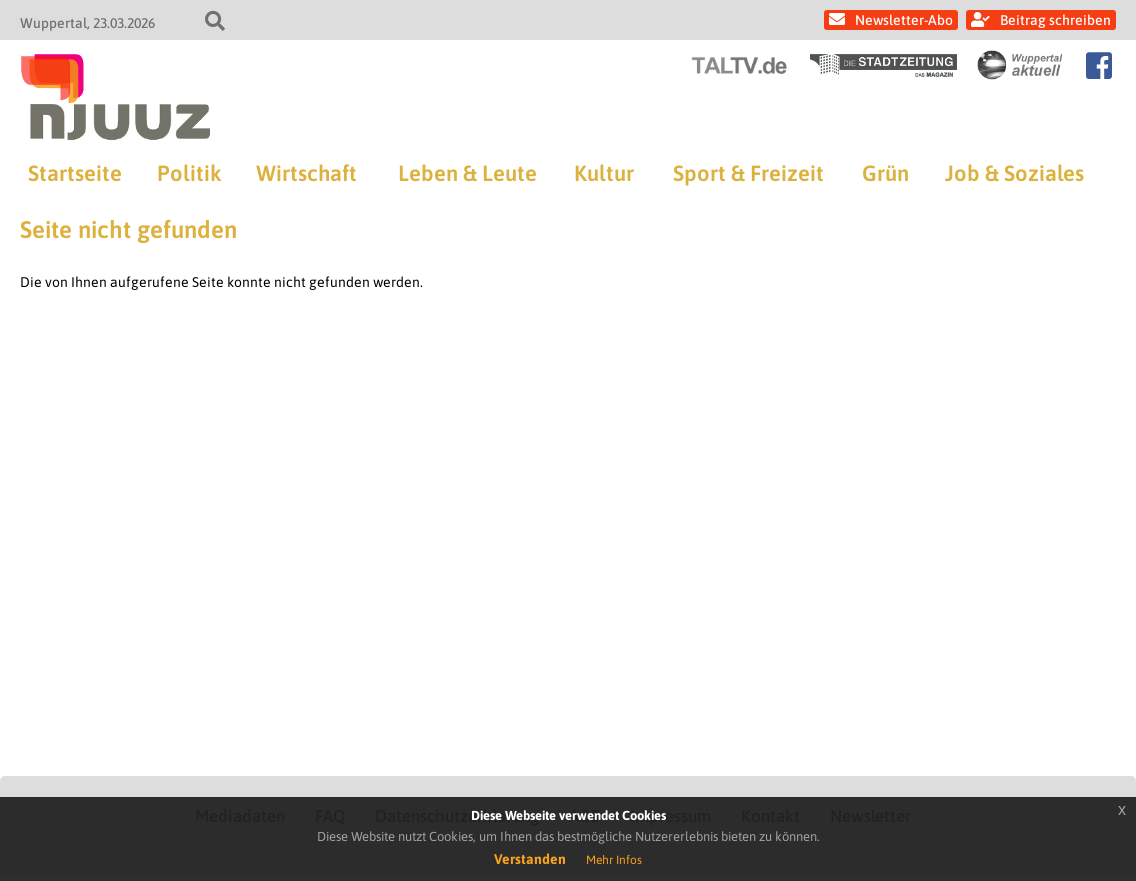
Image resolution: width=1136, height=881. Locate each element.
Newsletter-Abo (904, 20)
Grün (885, 173)
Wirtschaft (306, 173)
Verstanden (530, 859)
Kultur (604, 173)
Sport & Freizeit (748, 173)
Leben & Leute (467, 173)
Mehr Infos (614, 860)
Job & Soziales (1014, 173)
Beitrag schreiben (1055, 20)
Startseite (75, 173)
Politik (189, 173)
